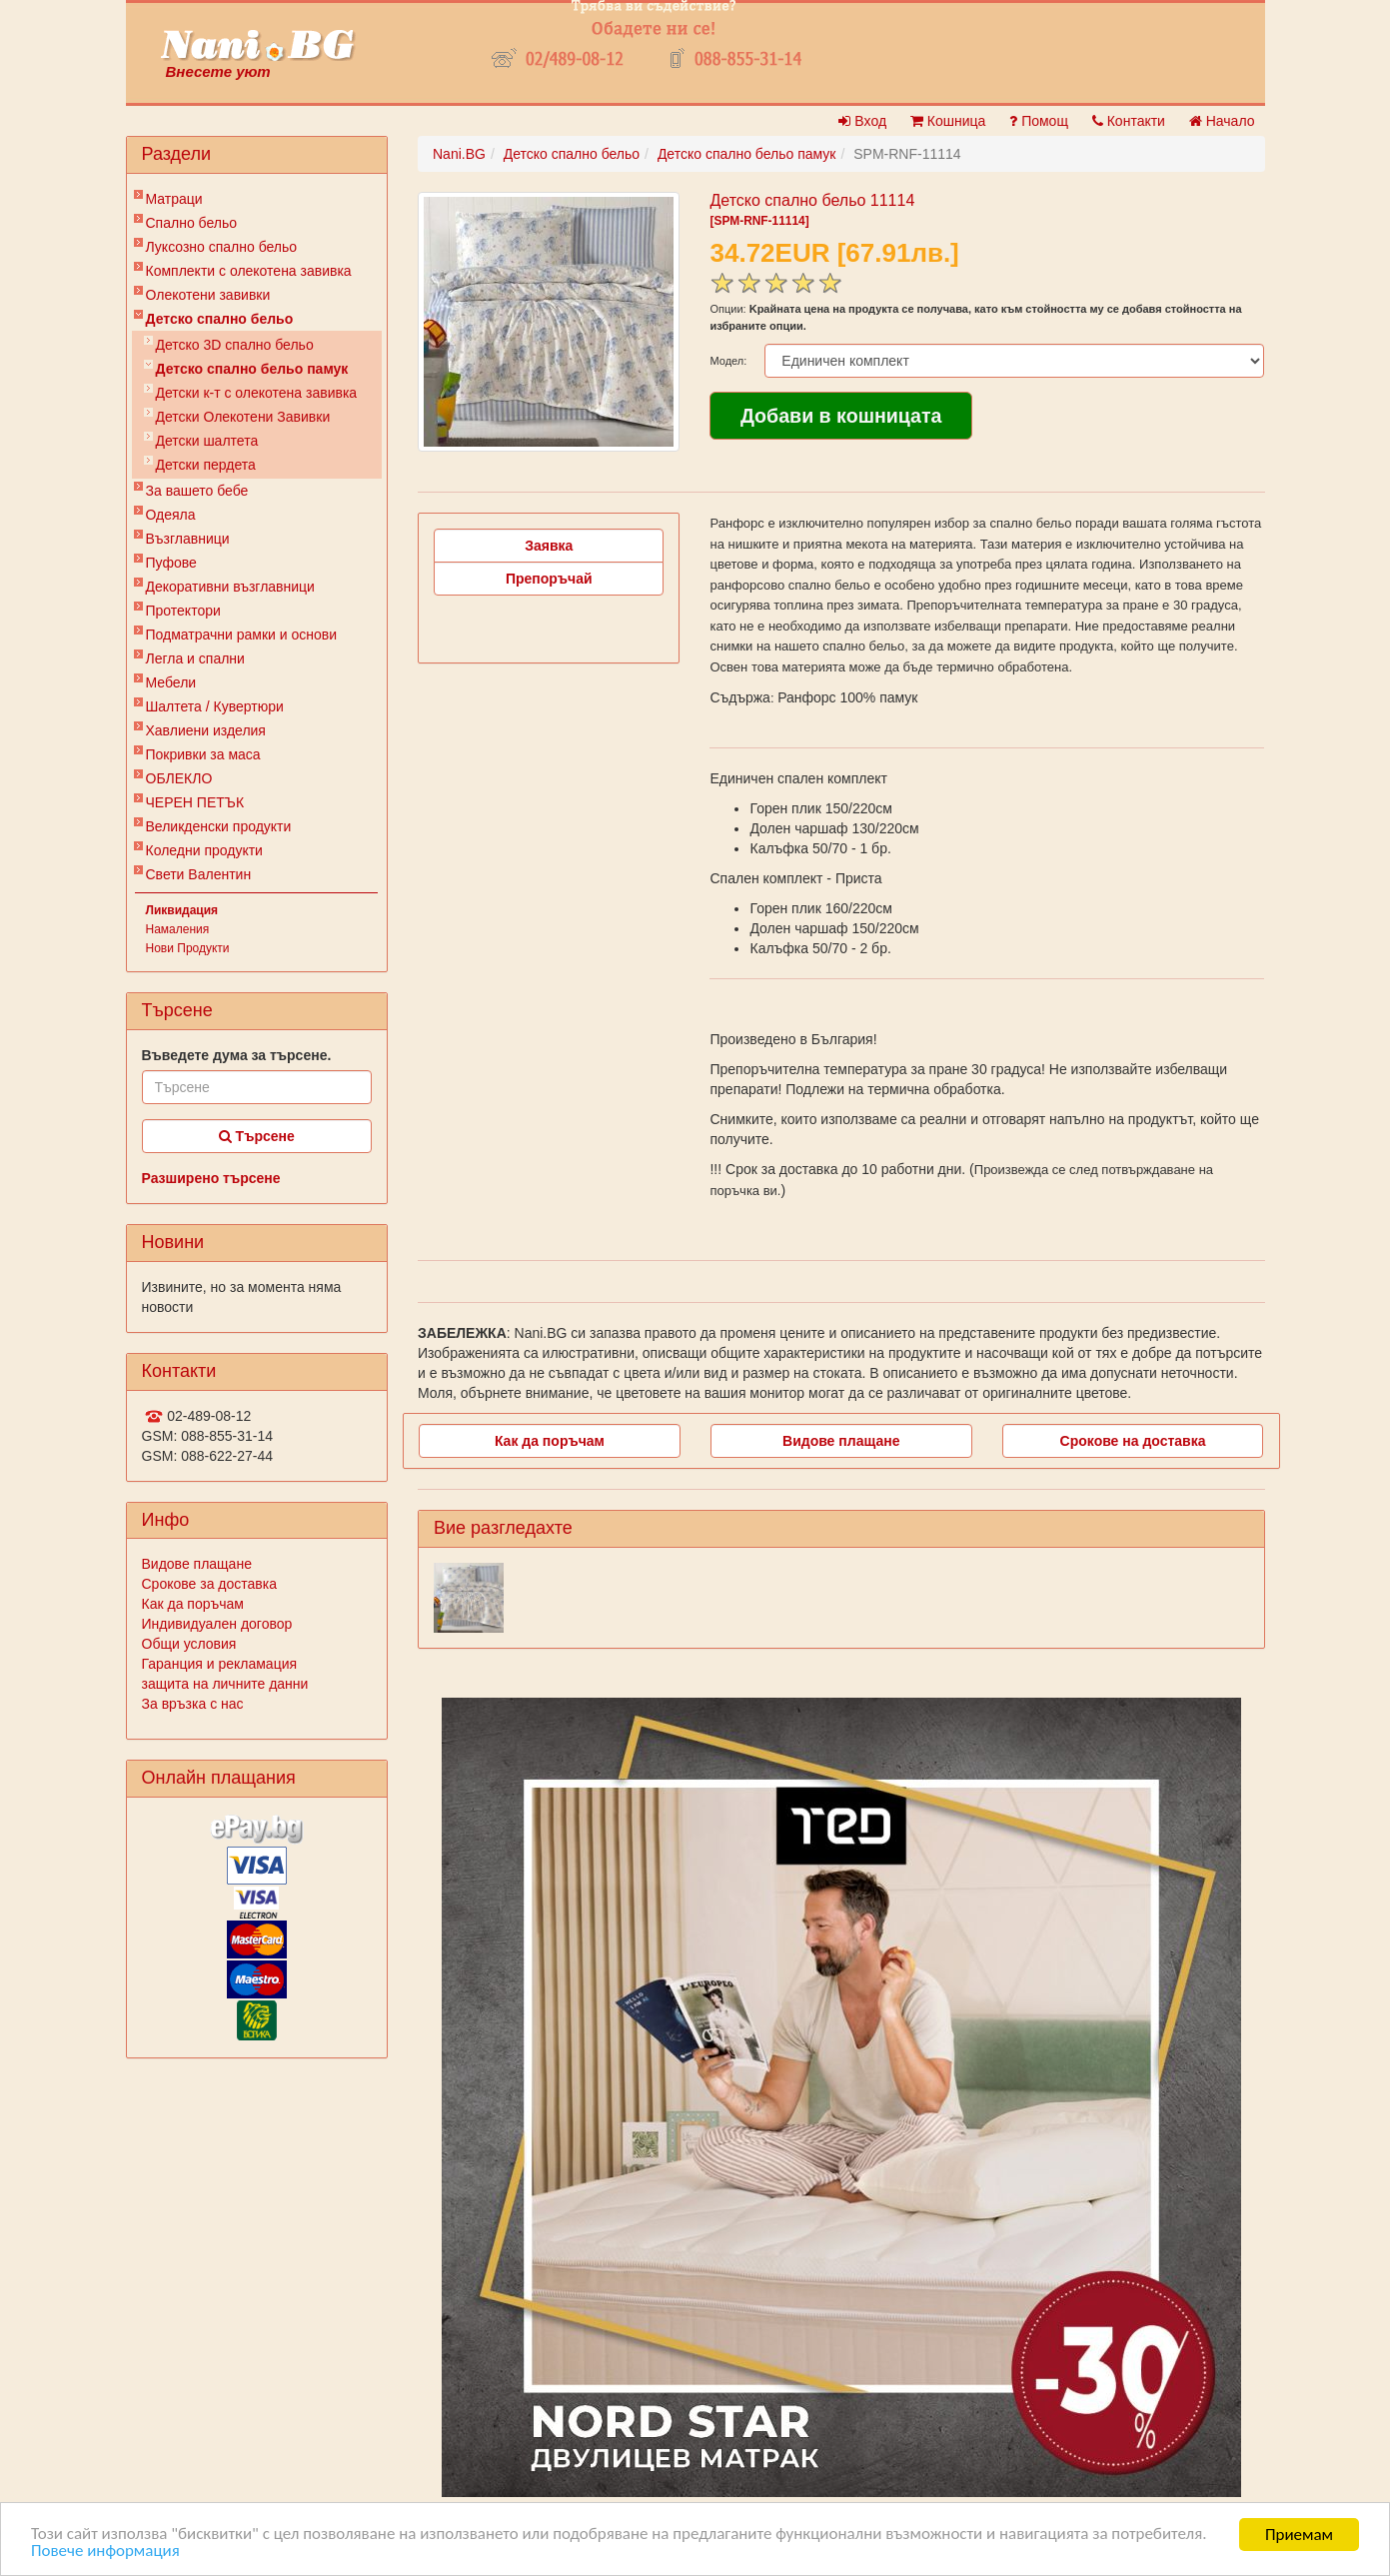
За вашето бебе (197, 491)
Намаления (178, 929)
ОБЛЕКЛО (179, 778)
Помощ (1038, 121)
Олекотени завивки (208, 295)
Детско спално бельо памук (252, 369)
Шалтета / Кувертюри (215, 706)
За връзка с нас (193, 1704)
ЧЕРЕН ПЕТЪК (195, 802)
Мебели (171, 682)
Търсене (257, 1136)
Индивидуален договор (217, 1624)
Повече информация (105, 2552)
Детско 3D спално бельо (235, 345)
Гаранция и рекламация (220, 1664)
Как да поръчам (193, 1604)
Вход (862, 121)
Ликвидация (182, 910)
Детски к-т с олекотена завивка (257, 393)
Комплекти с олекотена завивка (249, 271)
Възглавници (188, 539)
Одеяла (171, 515)
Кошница (947, 121)
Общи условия (189, 1644)
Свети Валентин (199, 874)
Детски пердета (206, 465)
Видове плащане (197, 1564)
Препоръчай (549, 579)
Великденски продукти (219, 826)
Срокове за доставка (209, 1584)
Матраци (174, 199)
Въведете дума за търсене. (237, 1055)
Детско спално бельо (220, 319)
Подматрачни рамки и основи (242, 635)
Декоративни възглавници (230, 587)
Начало (1222, 121)
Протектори (183, 611)
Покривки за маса (203, 754)
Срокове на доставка (1133, 1441)
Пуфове (171, 563)
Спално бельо (192, 223)
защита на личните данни (225, 1684)
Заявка (549, 546)
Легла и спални (195, 658)
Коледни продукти (204, 850)
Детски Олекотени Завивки (243, 417)
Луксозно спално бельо (222, 247)
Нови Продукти (188, 948)
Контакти (1128, 121)
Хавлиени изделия (206, 730)
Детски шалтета (207, 441)
